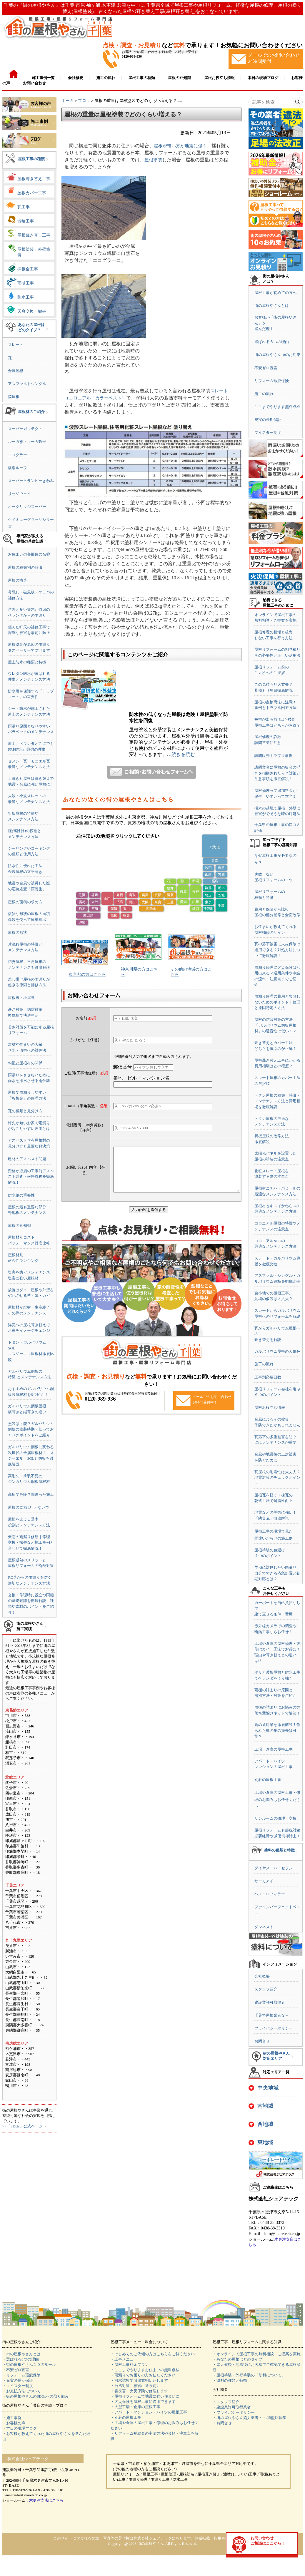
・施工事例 (11, 2418)
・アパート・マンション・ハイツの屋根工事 (149, 2412)
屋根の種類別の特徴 (25, 567)
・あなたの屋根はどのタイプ (237, 2359)
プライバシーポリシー (273, 2028)
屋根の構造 (17, 580)
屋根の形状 (17, 932)
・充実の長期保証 (17, 2380)
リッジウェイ (19, 493)
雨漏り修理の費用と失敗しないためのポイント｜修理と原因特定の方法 (277, 1002)
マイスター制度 (267, 432)
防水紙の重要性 (21, 1195)
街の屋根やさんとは (271, 305)
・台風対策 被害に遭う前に (135, 2385)
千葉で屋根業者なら (271, 2015)
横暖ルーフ (17, 468)
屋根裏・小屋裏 (21, 998)
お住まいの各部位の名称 (29, 554)
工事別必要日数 (267, 1377)
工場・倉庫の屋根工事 (273, 1749)
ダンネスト (264, 1927)
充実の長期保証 (267, 419)
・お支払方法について (21, 2391)
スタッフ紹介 (265, 1989)
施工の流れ (264, 394)
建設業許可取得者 (269, 2002)
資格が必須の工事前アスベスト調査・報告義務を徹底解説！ (31, 1177)
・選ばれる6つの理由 (20, 2359)
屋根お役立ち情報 (269, 1407)
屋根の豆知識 (19, 1225)
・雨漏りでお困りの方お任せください (143, 2375)
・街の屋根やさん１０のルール (29, 2364)
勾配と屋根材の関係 (25, 1063)
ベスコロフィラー (269, 1894)
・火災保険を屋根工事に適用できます (143, 2401)
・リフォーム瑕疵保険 (21, 2375)
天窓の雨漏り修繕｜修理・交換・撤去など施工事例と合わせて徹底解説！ (31, 1542)
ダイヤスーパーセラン (273, 1868)
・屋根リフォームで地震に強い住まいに (145, 2396)
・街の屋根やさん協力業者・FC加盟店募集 (249, 2418)
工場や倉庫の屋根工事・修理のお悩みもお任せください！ (277, 1799)
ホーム (67, 100)
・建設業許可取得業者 (232, 2407)
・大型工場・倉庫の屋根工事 (135, 2407)
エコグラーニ (19, 455)
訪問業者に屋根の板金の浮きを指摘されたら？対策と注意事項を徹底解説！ (277, 773)
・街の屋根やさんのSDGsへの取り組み (35, 2396)
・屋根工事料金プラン (130, 2364)
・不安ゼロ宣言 (15, 2370)
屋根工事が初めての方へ (275, 292)
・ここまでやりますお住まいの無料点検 (145, 2370)
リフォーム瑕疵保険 (271, 381)
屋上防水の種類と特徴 (27, 662)
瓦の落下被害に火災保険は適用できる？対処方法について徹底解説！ (277, 950)
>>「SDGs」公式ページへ (24, 2126)
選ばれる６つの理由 (271, 341)
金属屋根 (15, 371)
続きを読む (183, 754)
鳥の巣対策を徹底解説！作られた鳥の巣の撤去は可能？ (277, 1730)
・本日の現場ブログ (19, 2428)
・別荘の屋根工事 (126, 2417)
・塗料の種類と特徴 (230, 2380)
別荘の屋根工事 (267, 1779)
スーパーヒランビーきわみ (31, 481)
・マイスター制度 (17, 2385)
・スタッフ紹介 (226, 2402)
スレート (15, 344)
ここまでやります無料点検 (277, 406)
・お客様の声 (13, 2423)
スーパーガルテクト (25, 428)
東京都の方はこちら (87, 974)
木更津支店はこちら (46, 2500)
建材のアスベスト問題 (27, 1159)
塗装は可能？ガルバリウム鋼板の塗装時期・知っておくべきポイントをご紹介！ (31, 1429)
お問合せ (262, 2041)
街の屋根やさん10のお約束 (277, 354)
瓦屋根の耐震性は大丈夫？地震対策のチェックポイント (277, 1478)
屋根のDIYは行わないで (28, 1507)
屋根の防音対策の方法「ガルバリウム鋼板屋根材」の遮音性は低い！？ (275, 1025)
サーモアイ (264, 1881)
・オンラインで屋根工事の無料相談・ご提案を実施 (257, 2354)
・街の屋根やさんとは (21, 2354)
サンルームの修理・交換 (275, 1818)
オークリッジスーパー (27, 506)
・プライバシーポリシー (234, 2412)
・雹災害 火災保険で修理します (139, 2391)
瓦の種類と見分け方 (25, 1111)
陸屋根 (13, 396)
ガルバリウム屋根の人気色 (277, 1351)
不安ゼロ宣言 (265, 368)
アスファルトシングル (27, 384)
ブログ (84, 100)
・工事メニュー (124, 2359)
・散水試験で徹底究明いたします (139, 2380)
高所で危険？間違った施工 (31, 1494)
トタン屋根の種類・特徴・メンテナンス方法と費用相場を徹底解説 (277, 1101)
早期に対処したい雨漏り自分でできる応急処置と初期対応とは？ (277, 1573)
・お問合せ (222, 2423)
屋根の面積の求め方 (25, 902)
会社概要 (262, 1976)
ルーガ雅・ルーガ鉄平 (27, 441)
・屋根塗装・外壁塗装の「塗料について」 (249, 2375)
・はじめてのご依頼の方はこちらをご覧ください (153, 2354)
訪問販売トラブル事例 (273, 755)
